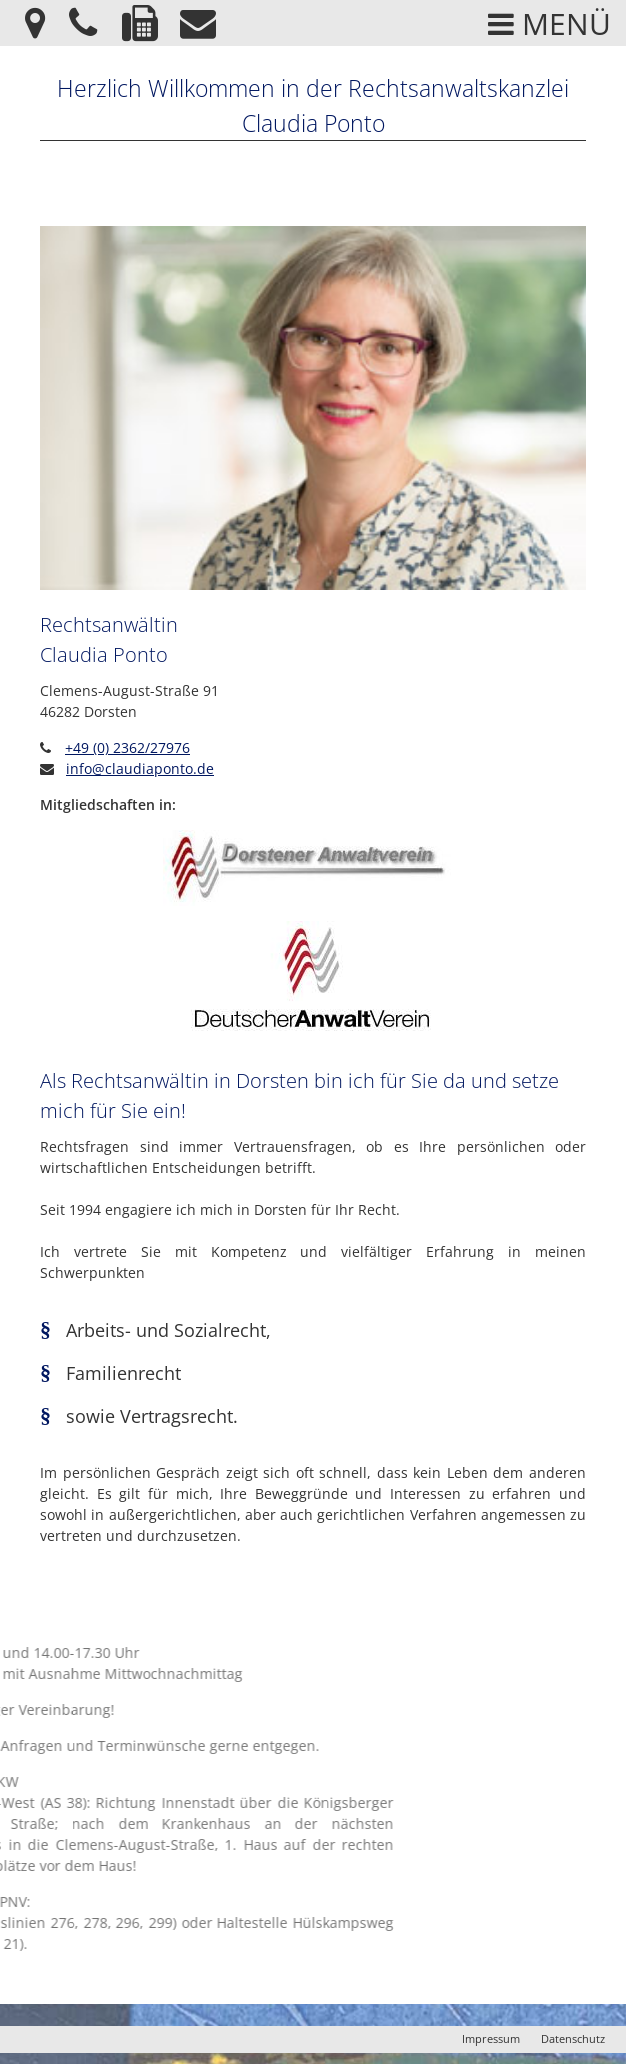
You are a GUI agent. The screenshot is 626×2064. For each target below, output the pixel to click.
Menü (549, 23)
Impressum (491, 2038)
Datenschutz (573, 2038)
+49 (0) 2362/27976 (127, 747)
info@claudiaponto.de (140, 768)
